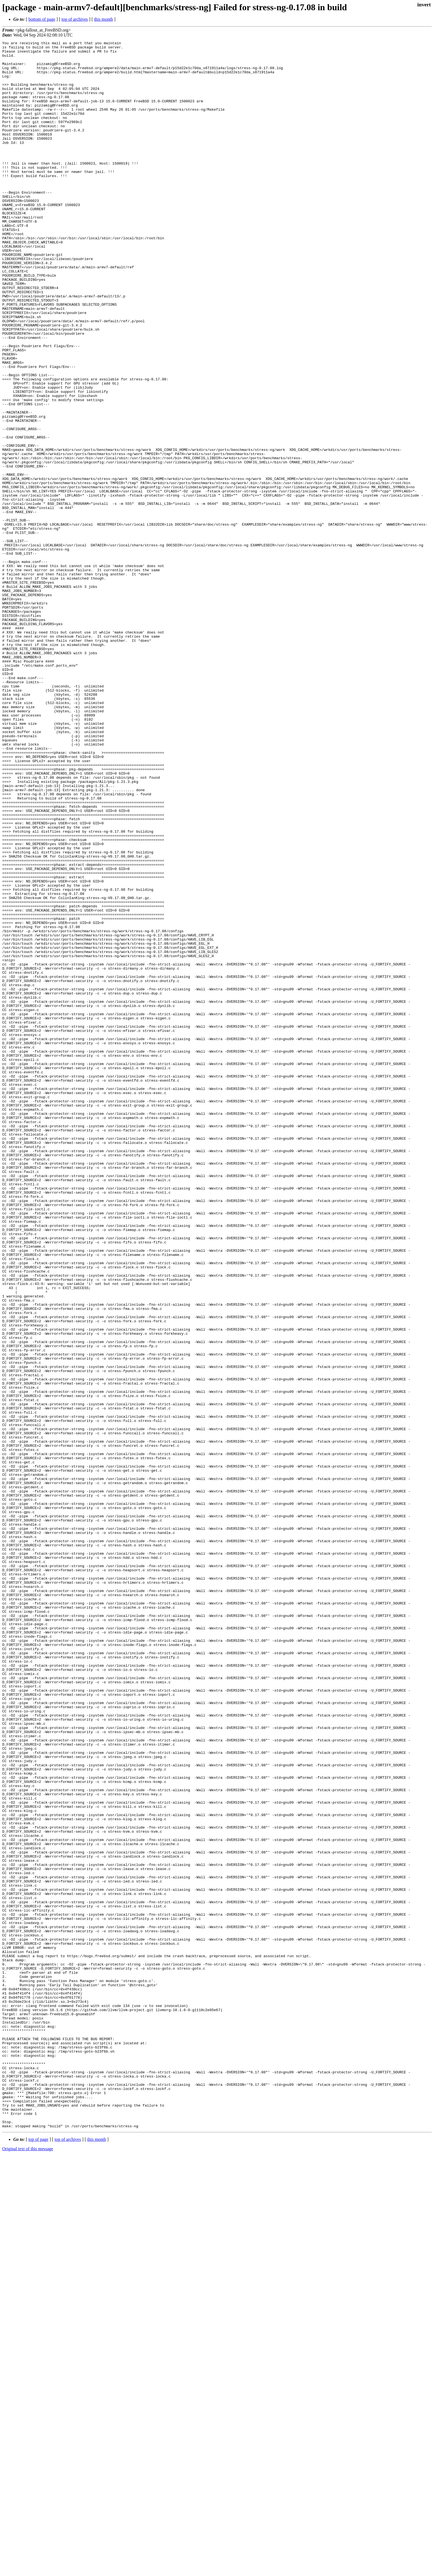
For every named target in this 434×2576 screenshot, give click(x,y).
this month (103, 19)
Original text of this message (27, 2566)
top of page (38, 2556)
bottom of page (42, 19)
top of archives (74, 19)
